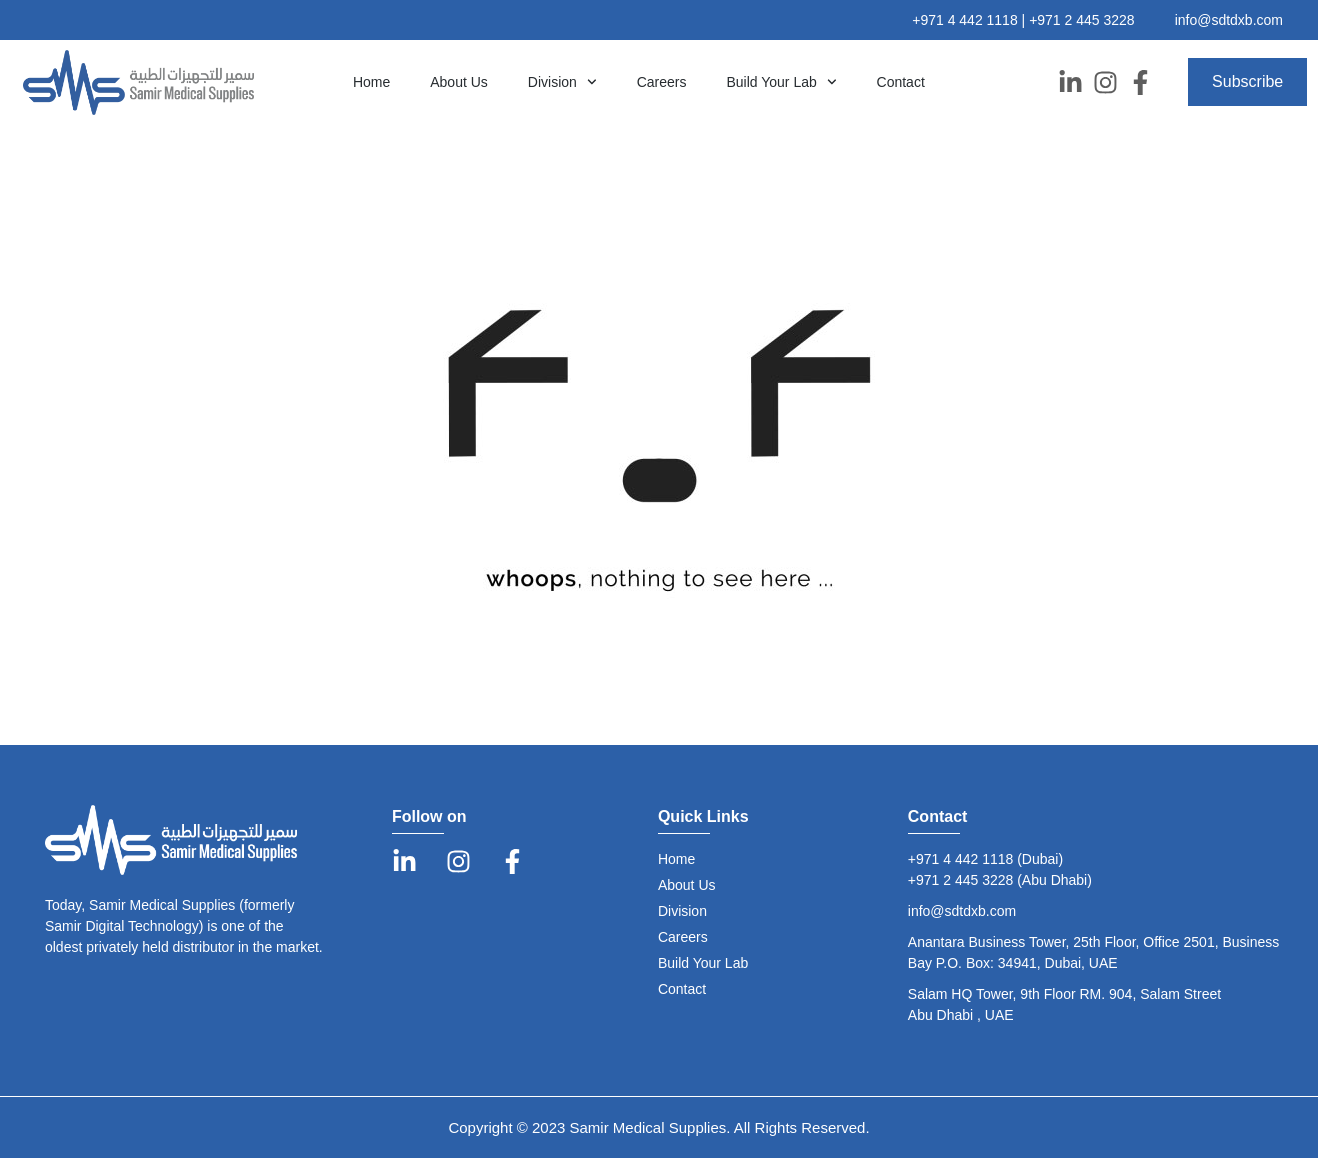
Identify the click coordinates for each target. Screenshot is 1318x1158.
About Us (459, 82)
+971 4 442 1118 (966, 20)
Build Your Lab (781, 82)
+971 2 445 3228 (1082, 20)
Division (562, 82)
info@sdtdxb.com (1229, 20)
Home (371, 82)
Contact (901, 82)
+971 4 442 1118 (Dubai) (985, 859)
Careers (662, 82)
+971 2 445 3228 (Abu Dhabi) (1000, 880)
